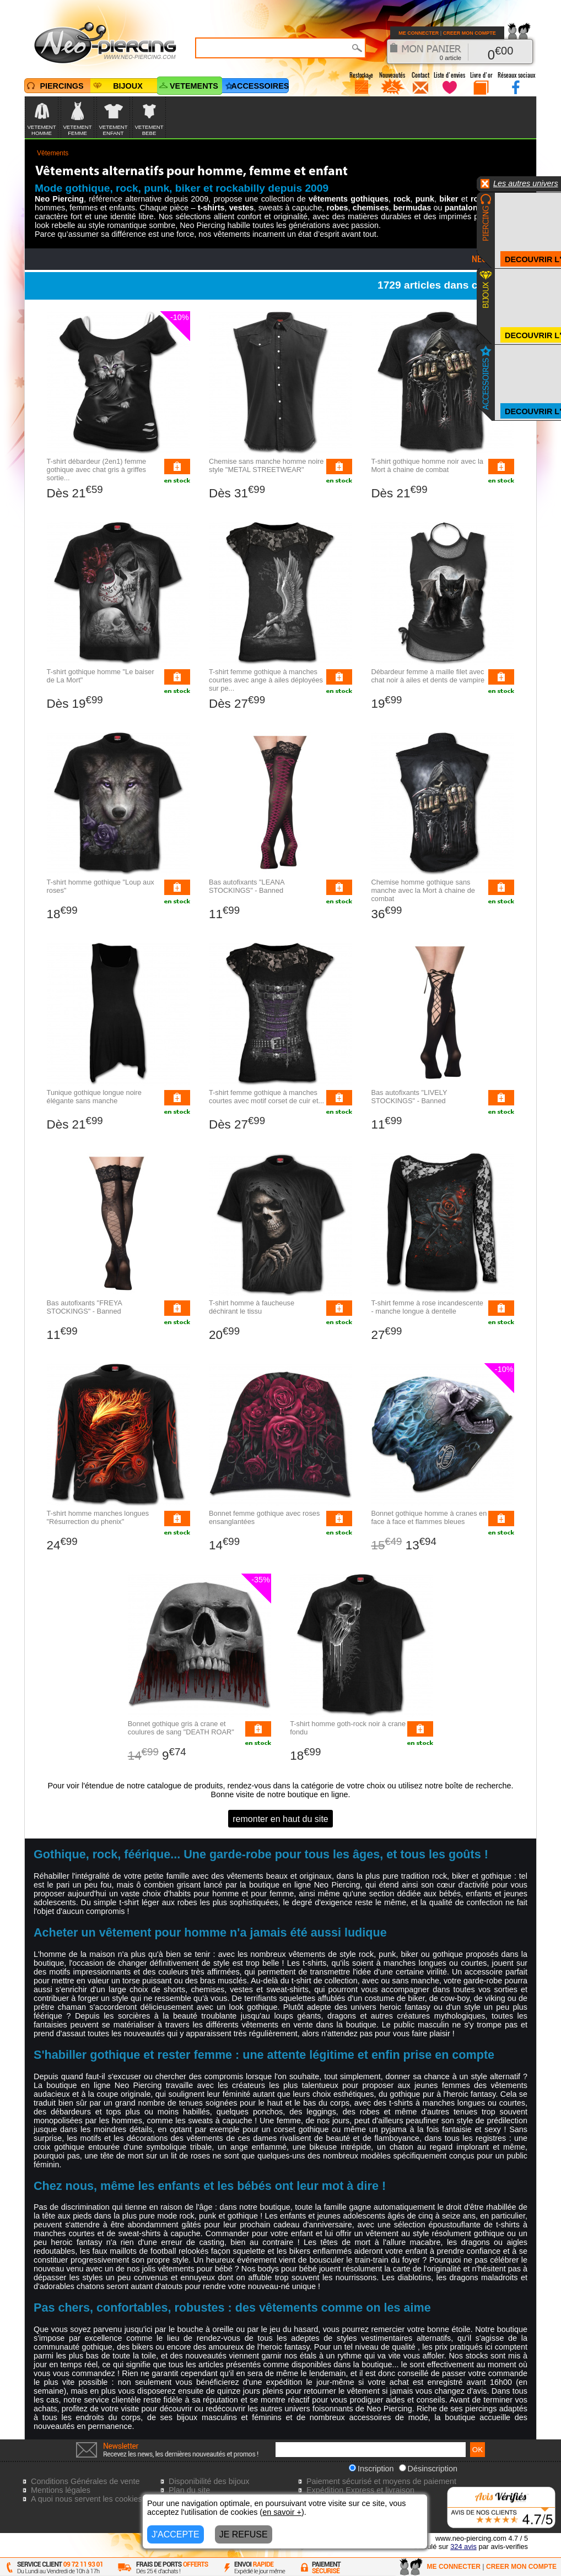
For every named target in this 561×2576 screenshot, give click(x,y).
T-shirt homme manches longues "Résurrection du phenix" (98, 1517)
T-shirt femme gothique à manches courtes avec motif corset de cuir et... (266, 1096)
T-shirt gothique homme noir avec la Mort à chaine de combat (427, 465)
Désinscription (428, 2468)
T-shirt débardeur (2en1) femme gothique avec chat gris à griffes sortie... (97, 469)
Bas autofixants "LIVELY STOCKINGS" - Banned (409, 1096)
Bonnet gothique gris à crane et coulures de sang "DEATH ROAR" (181, 1728)
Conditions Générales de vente (85, 2481)
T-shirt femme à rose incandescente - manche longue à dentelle (427, 1307)
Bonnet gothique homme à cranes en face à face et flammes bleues (429, 1517)
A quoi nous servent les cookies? (89, 2498)
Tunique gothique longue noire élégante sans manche (94, 1096)
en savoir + (281, 2512)
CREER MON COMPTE (469, 33)
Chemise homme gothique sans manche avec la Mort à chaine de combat (423, 890)
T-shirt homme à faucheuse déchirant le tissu (251, 1307)
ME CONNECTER (418, 33)
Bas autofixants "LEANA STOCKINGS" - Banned (246, 886)
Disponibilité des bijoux (209, 2481)
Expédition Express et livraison (360, 2490)
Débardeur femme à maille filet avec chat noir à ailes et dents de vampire (427, 676)
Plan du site (189, 2490)
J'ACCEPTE (175, 2534)
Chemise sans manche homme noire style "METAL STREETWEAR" (266, 465)
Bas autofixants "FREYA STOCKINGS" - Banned (84, 1307)
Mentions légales (60, 2490)
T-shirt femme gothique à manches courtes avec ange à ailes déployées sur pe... (266, 680)
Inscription (371, 2468)
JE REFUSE (243, 2534)
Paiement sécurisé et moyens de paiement (381, 2481)
